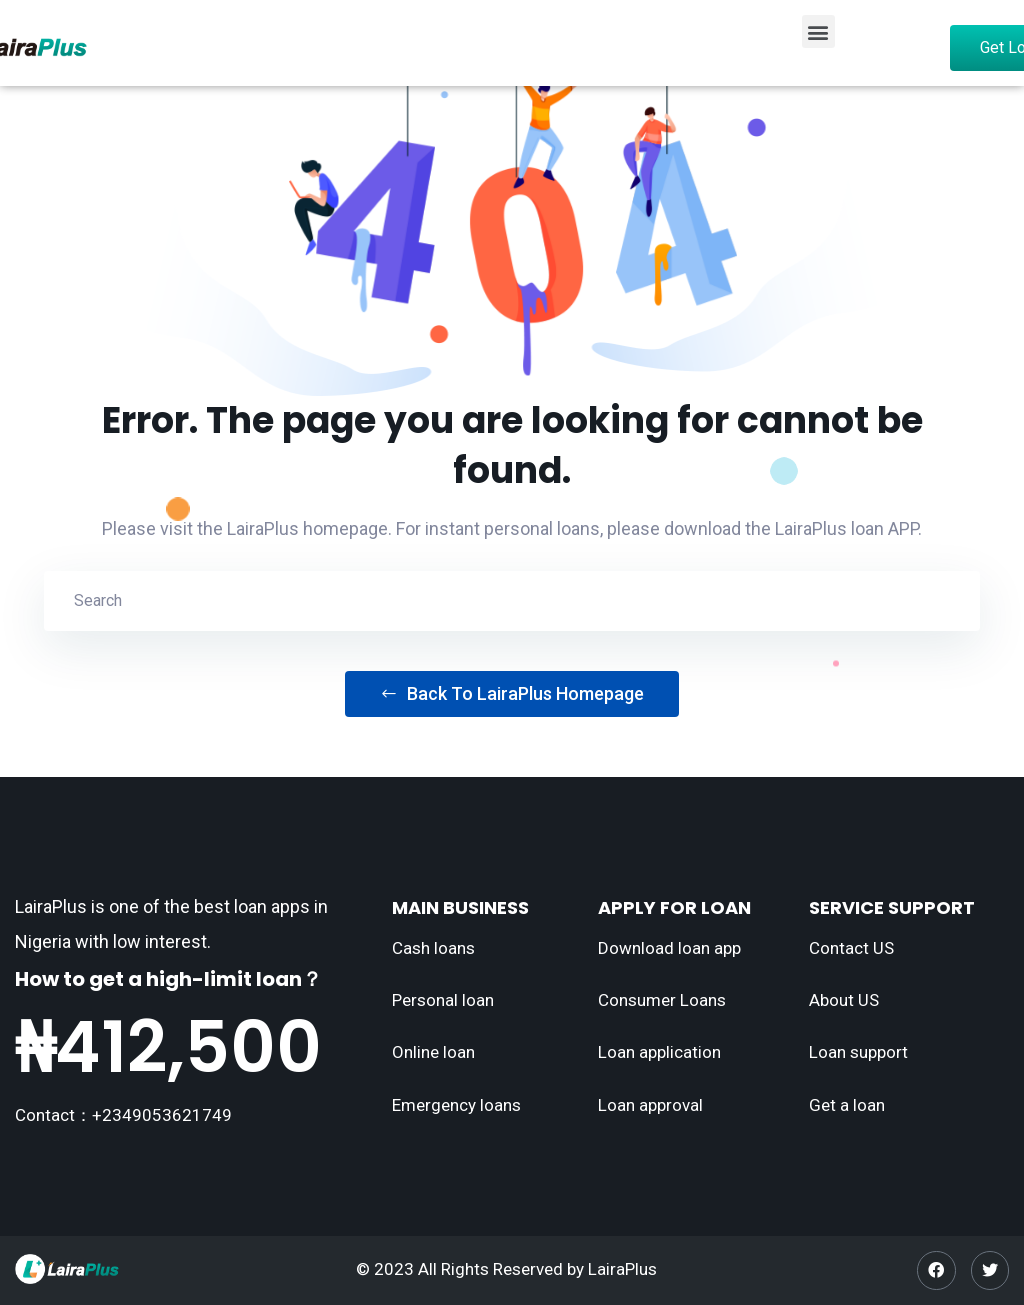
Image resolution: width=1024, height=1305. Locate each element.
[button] (818, 31)
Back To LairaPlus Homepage (512, 693)
